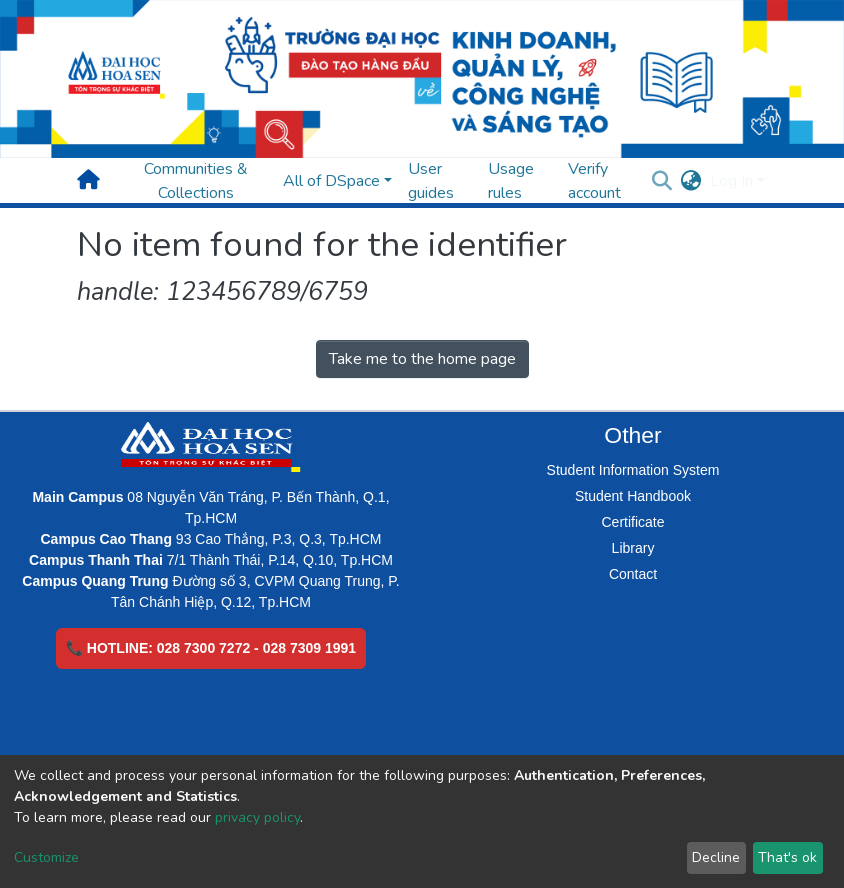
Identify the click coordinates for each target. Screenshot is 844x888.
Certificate (632, 522)
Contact (633, 574)
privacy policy (257, 817)
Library (633, 548)
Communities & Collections (196, 181)
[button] (691, 181)
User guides (431, 181)
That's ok (787, 857)
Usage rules (511, 181)
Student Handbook (633, 496)
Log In (731, 181)
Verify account (594, 181)
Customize (46, 857)
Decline (716, 857)
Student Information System (633, 470)
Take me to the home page (422, 359)
